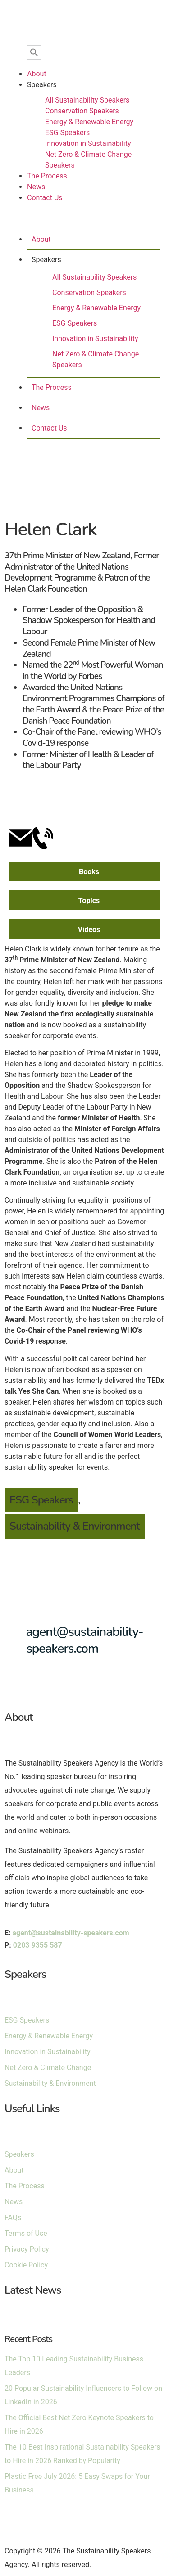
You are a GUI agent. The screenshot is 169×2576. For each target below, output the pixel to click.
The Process (47, 176)
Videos (89, 929)
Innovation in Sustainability (88, 143)
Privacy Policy (27, 2249)
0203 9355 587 (37, 1945)
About (36, 74)
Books (89, 871)
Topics (89, 900)
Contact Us (45, 197)
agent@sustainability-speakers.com (84, 1640)
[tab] (84, 871)
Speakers (42, 84)
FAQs (13, 2217)
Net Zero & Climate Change (48, 2067)
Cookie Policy (26, 2265)
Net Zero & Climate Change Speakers (88, 159)
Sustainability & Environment (74, 1526)
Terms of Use (26, 2233)
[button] (84, 219)
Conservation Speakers (82, 111)
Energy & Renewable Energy (89, 121)
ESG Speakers (67, 132)
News (36, 187)
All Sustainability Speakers (87, 100)
